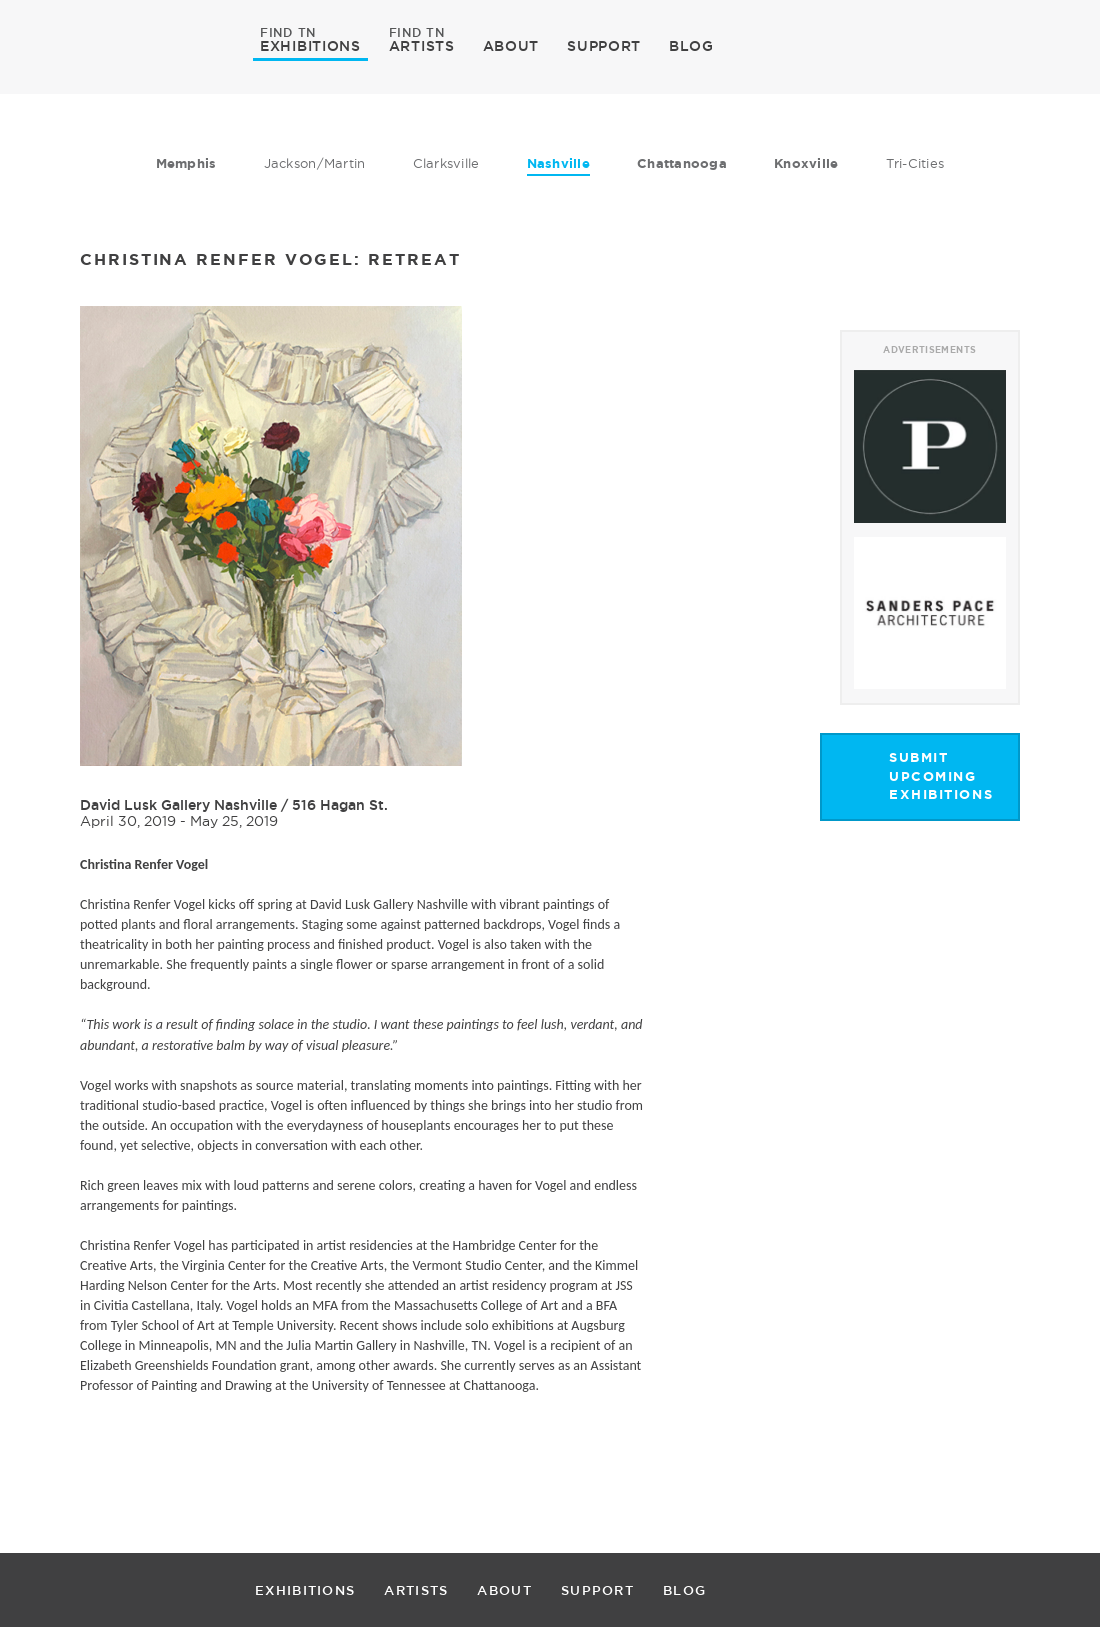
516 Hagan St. (340, 805)
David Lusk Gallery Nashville (178, 805)
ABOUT (511, 46)
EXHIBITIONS (310, 45)
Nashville (558, 163)
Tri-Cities (915, 163)
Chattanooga (682, 163)
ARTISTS (422, 45)
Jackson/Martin (315, 163)
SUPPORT (604, 46)
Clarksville (446, 163)
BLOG (691, 46)
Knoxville (806, 163)
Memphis (186, 163)
